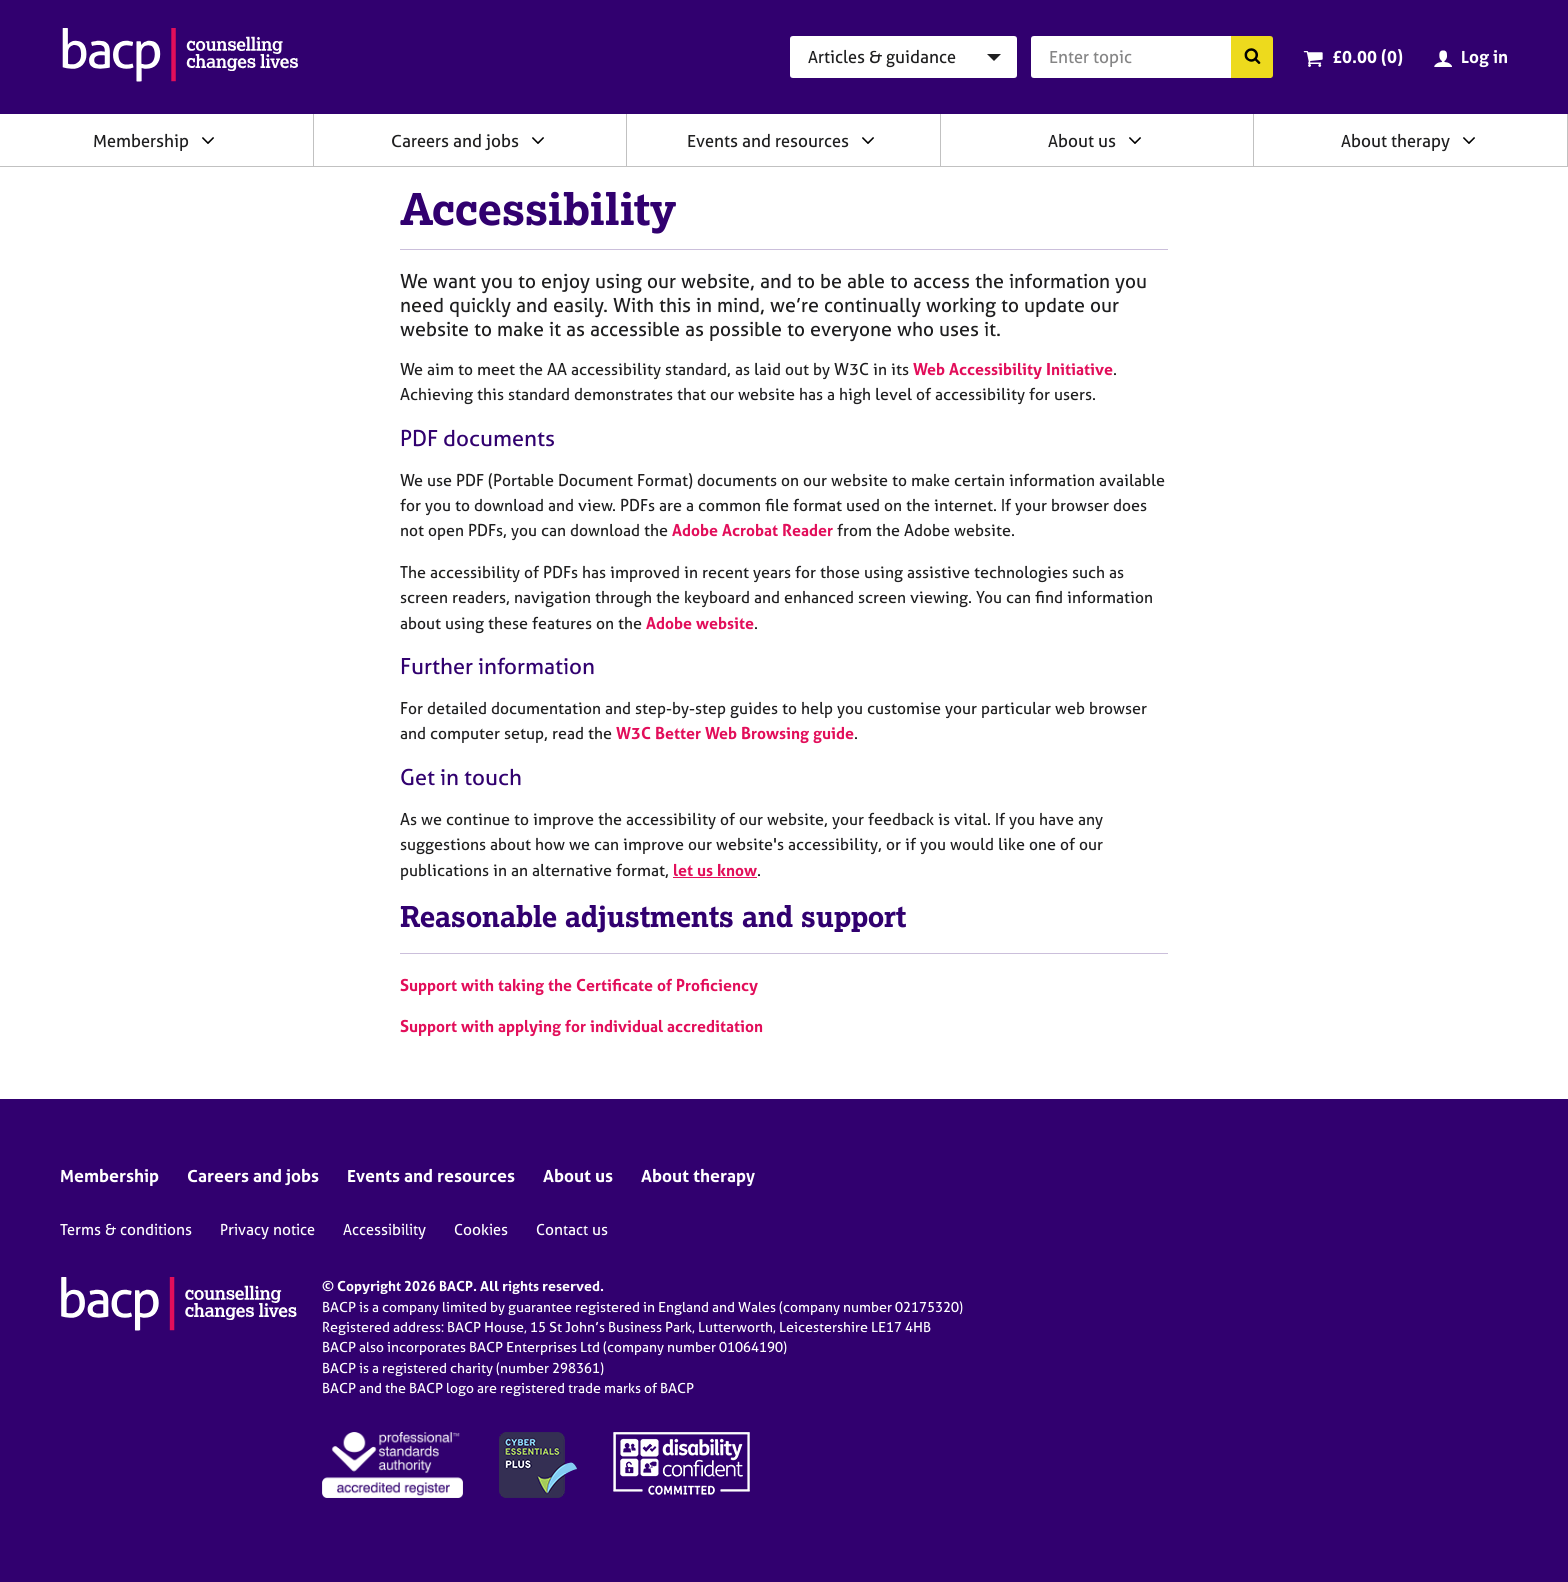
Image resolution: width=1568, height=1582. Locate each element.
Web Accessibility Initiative (1013, 369)
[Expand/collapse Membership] (208, 140)
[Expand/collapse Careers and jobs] (538, 140)
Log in (1484, 56)
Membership (141, 140)
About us (1082, 140)
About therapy (1395, 140)
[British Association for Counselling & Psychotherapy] (180, 57)
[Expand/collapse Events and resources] (868, 140)
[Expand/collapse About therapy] (1469, 140)
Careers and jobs (455, 140)
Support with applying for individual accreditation (581, 1026)
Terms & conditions (126, 1229)
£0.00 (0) (1367, 56)
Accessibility (384, 1229)
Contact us (572, 1229)
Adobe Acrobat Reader (752, 530)
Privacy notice (267, 1229)
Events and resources (768, 140)
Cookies (481, 1229)
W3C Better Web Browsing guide (735, 733)
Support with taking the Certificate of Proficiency (579, 985)
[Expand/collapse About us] (1135, 140)
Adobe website (700, 623)
